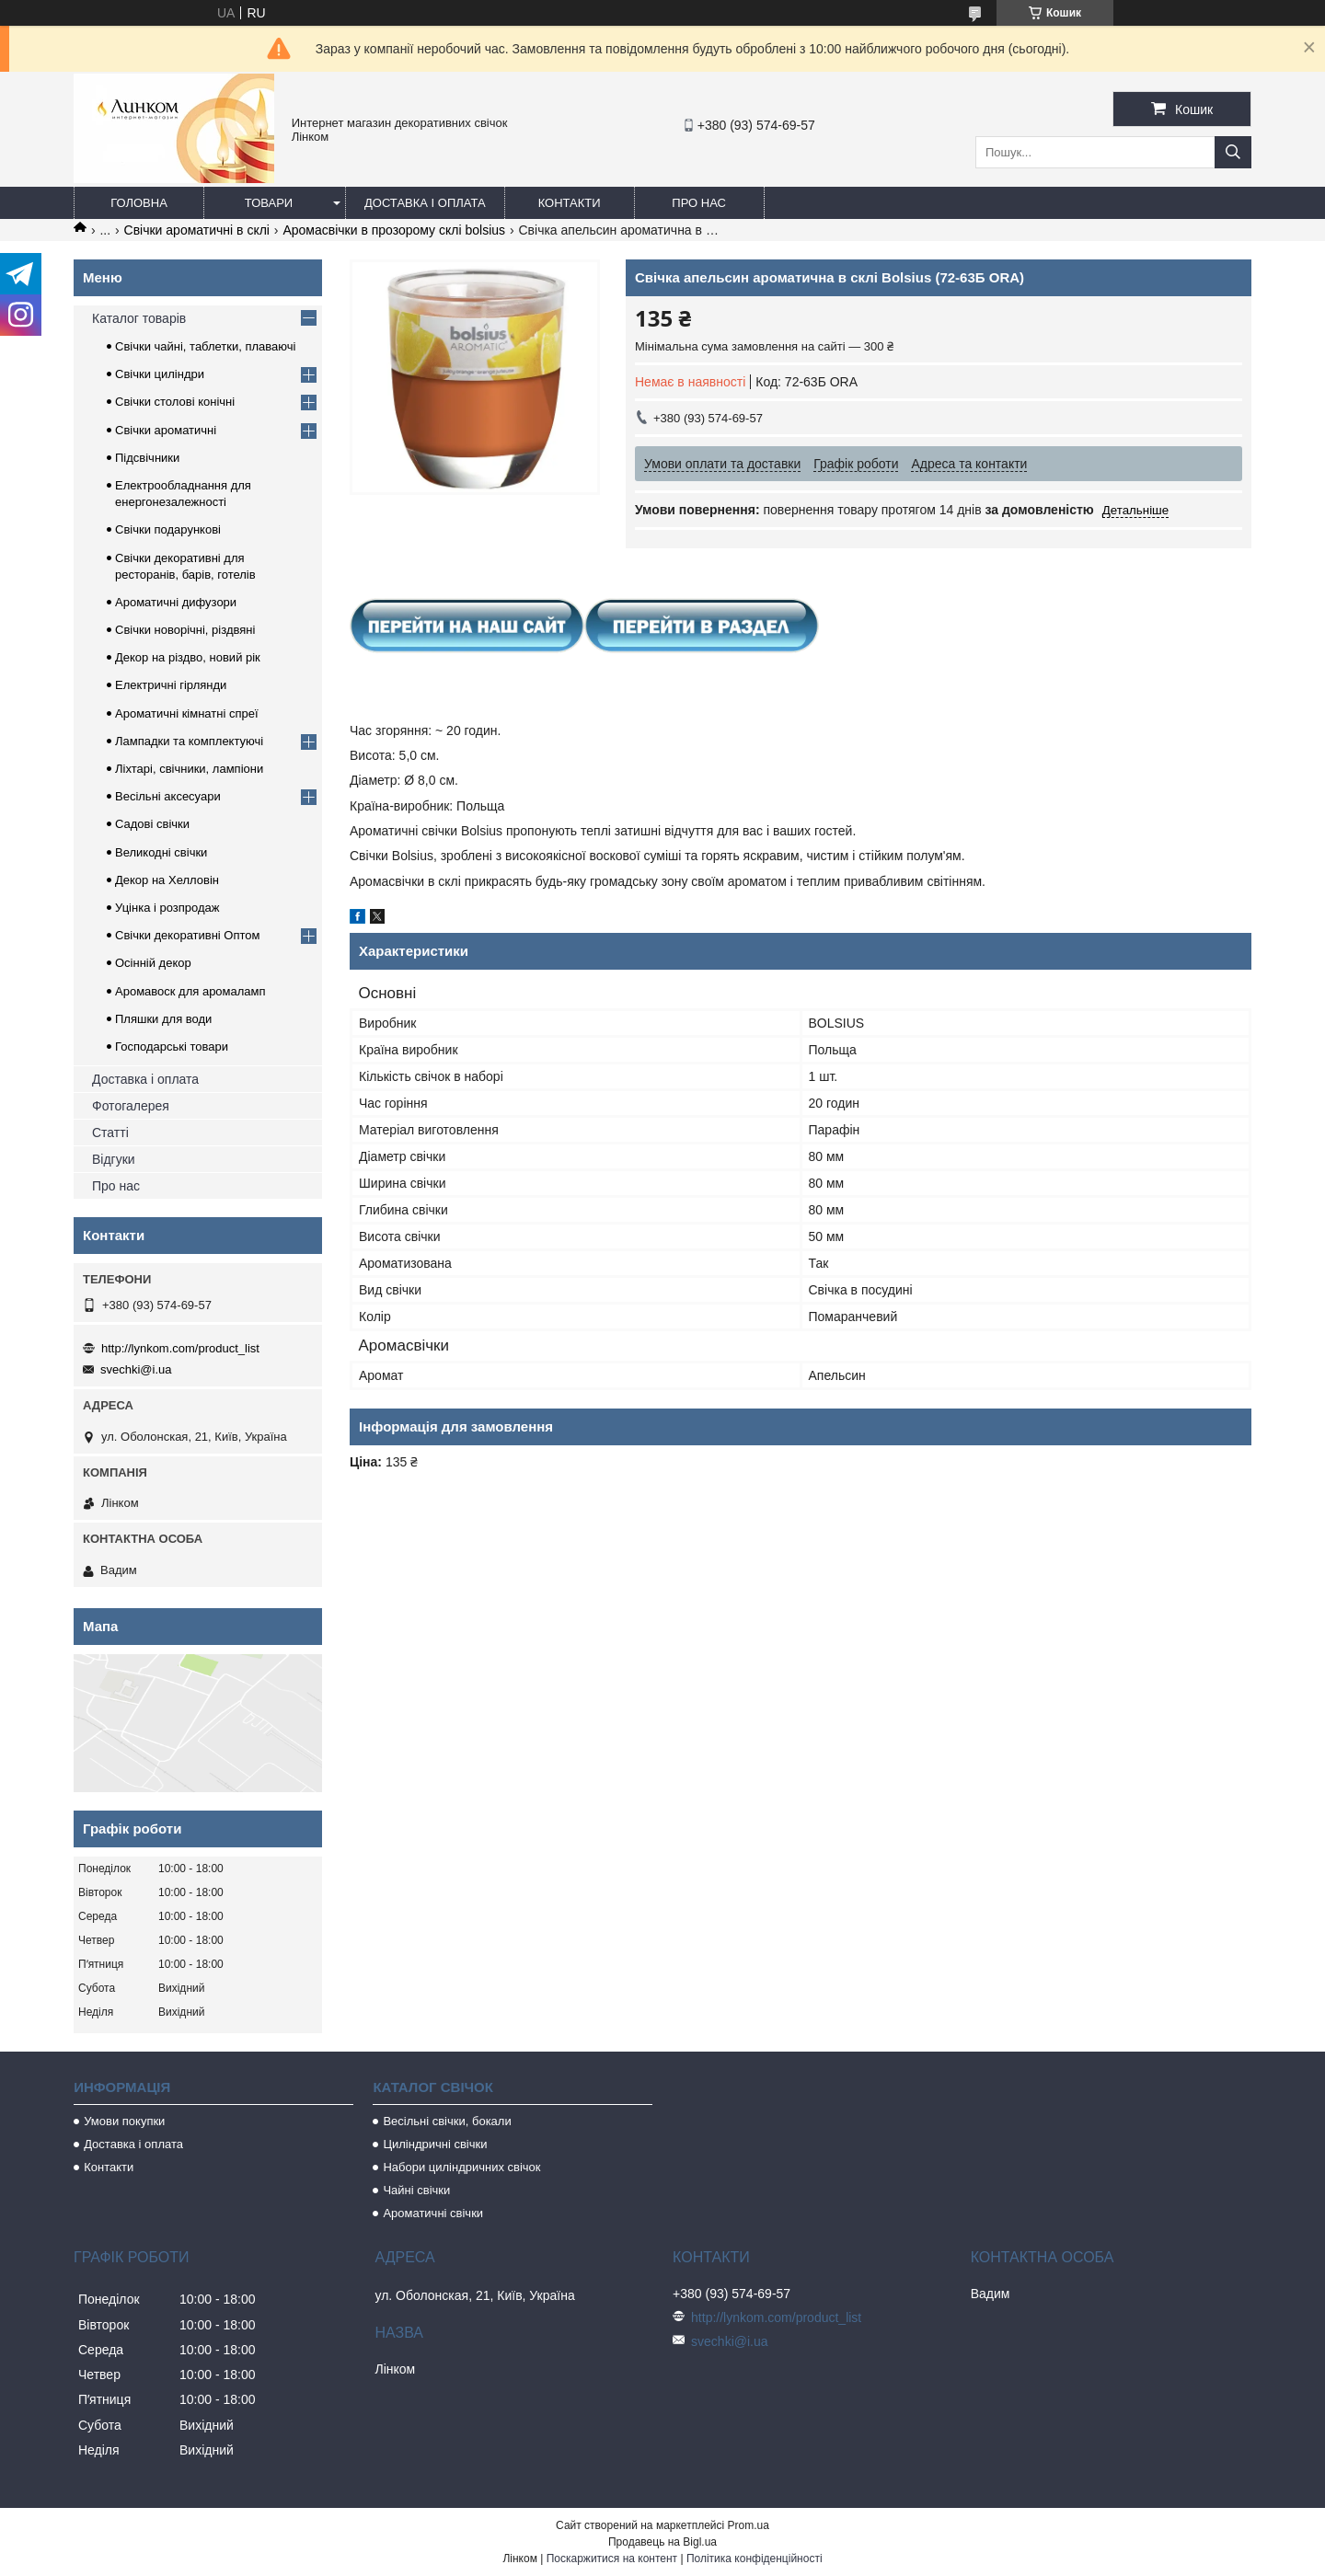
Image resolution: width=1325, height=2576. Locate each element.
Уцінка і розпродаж (167, 907)
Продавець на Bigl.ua (662, 2542)
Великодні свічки (161, 852)
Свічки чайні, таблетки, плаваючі (205, 346)
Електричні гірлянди (170, 685)
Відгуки (113, 1159)
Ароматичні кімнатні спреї (187, 713)
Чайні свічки (416, 2190)
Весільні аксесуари (168, 796)
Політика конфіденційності (754, 2558)
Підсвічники (147, 458)
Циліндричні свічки (435, 2144)
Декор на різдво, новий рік (187, 657)
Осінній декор (153, 963)
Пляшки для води (163, 1019)
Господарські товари (171, 1046)
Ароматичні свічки (433, 2213)
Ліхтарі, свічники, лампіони (189, 769)
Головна (138, 203)
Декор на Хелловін (167, 880)
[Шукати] (1233, 152)
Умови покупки (124, 2121)
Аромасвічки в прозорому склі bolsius (393, 230)
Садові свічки (152, 824)
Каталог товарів (139, 318)
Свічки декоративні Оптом (187, 935)
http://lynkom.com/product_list (180, 1348)
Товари (269, 203)
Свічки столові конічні (175, 401)
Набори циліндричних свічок (461, 2167)
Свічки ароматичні (165, 430)
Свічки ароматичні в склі (197, 230)
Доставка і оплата (425, 203)
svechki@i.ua (136, 1369)
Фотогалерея (130, 1105)
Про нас (699, 203)
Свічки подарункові (168, 529)
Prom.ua (748, 2525)
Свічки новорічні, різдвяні (185, 630)
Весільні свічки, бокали (447, 2121)
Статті (110, 1132)
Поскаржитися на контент (612, 2558)
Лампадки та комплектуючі (189, 741)
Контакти (569, 203)
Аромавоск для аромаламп (190, 991)
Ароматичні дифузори (175, 602)
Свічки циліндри (159, 374)
